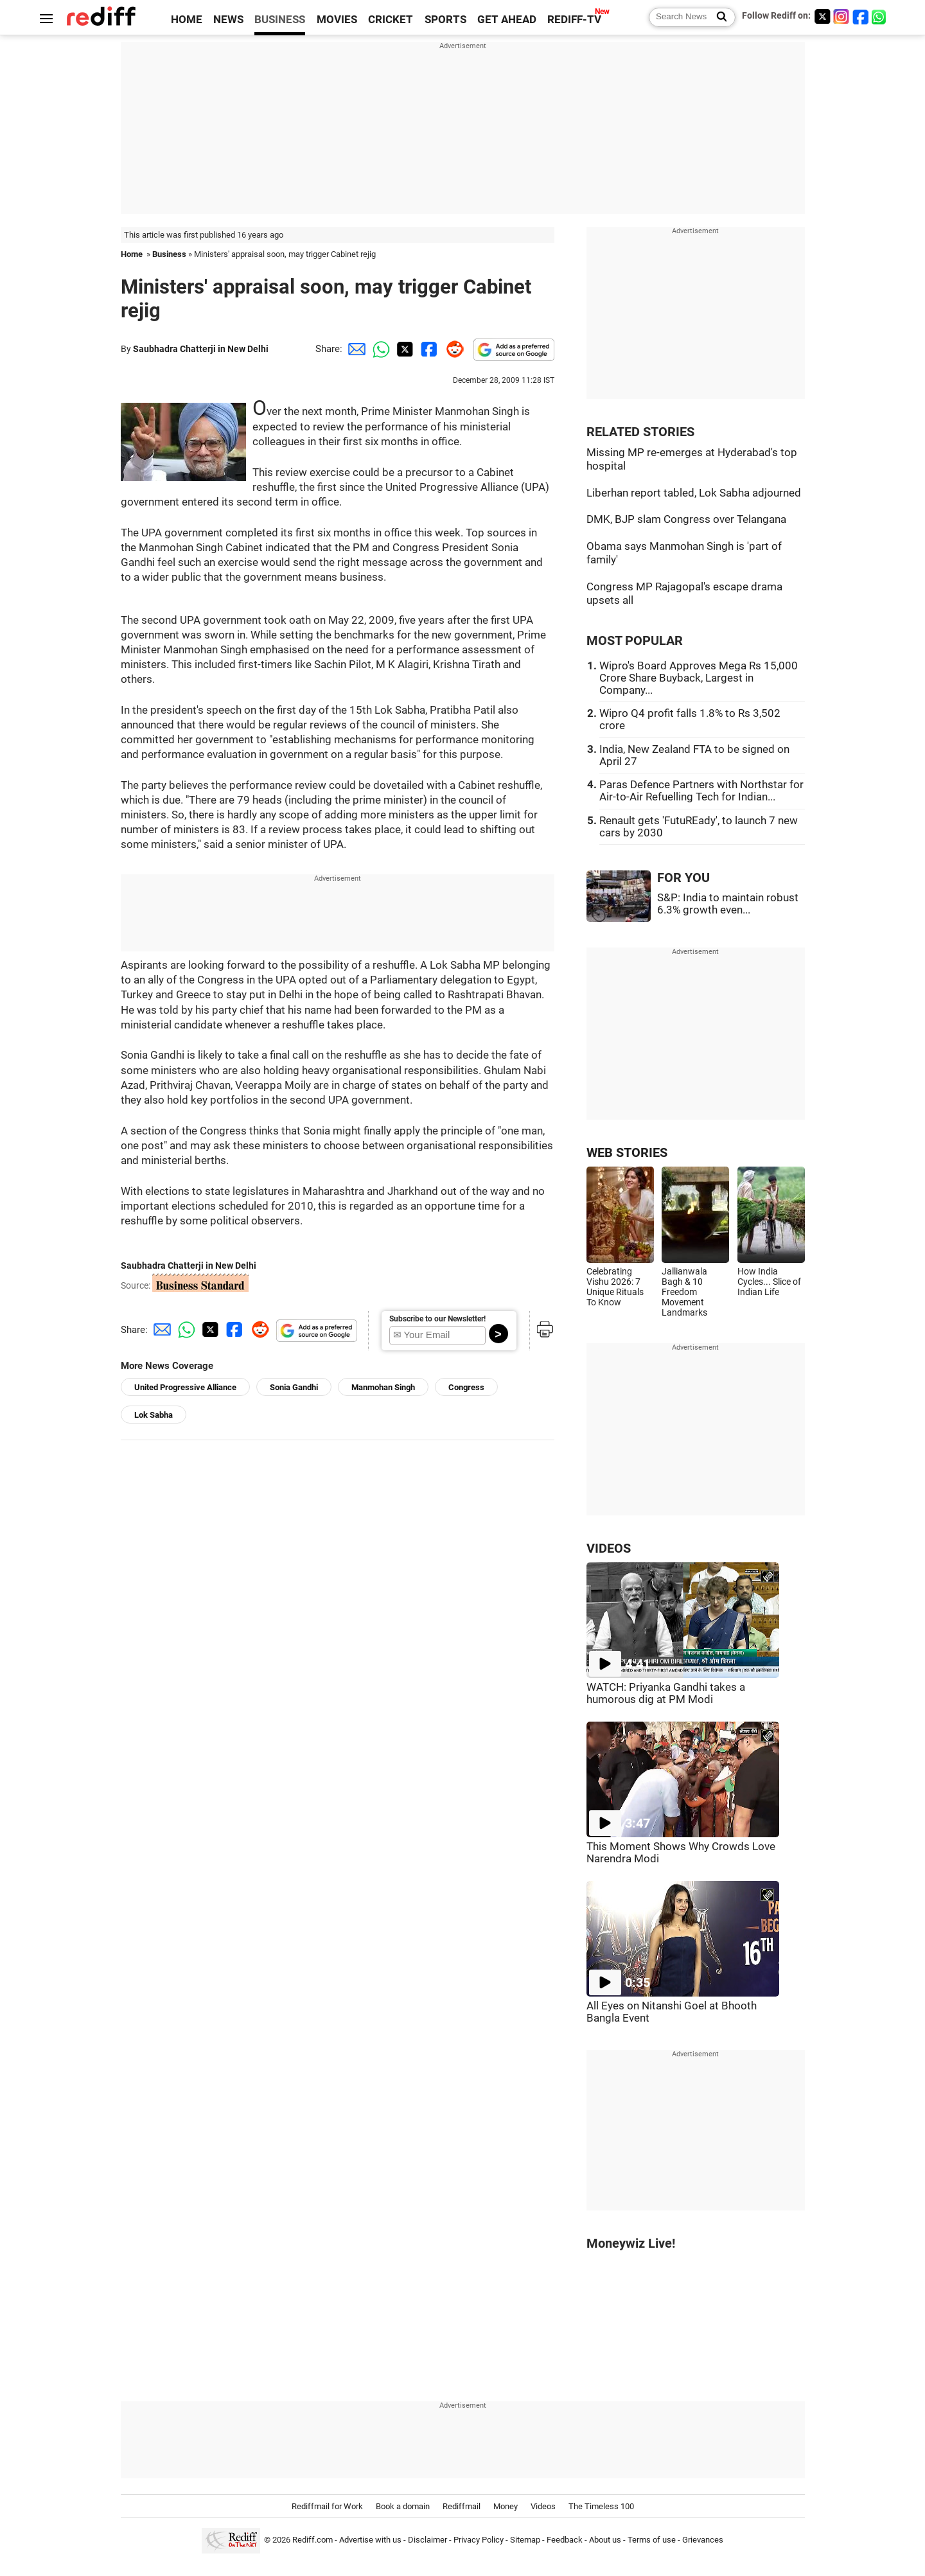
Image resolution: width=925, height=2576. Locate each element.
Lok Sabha (153, 1415)
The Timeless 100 (601, 2506)
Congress (466, 1387)
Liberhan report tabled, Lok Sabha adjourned (693, 493)
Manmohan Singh (383, 1387)
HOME (186, 19)
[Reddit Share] (452, 349)
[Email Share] (354, 349)
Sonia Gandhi (294, 1387)
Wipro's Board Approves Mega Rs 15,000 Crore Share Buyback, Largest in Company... (698, 678)
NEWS (228, 19)
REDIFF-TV (574, 19)
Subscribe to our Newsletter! (437, 1318)
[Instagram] (841, 16)
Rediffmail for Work (327, 2506)
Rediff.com (312, 2540)
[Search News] (718, 17)
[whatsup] (880, 16)
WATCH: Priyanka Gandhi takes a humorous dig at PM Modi (665, 1693)
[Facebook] (860, 16)
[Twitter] (822, 16)
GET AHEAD (506, 19)
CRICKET (390, 19)
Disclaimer (427, 2540)
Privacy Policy (479, 2540)
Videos (543, 2506)
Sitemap (525, 2540)
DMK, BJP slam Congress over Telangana (686, 519)
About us (605, 2540)
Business (169, 254)
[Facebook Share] (428, 349)
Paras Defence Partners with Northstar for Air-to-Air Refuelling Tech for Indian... (701, 791)
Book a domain (403, 2506)
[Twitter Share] (403, 349)
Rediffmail (461, 2506)
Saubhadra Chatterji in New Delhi (201, 349)
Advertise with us (370, 2540)
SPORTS (445, 19)
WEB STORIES (626, 1152)
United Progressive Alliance (185, 1387)
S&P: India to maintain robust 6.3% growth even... (727, 904)
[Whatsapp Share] (379, 349)
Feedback (565, 2540)
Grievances (702, 2540)
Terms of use (652, 2540)
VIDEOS (608, 1548)
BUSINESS (279, 19)
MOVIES (337, 19)
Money (505, 2506)
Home (132, 254)
